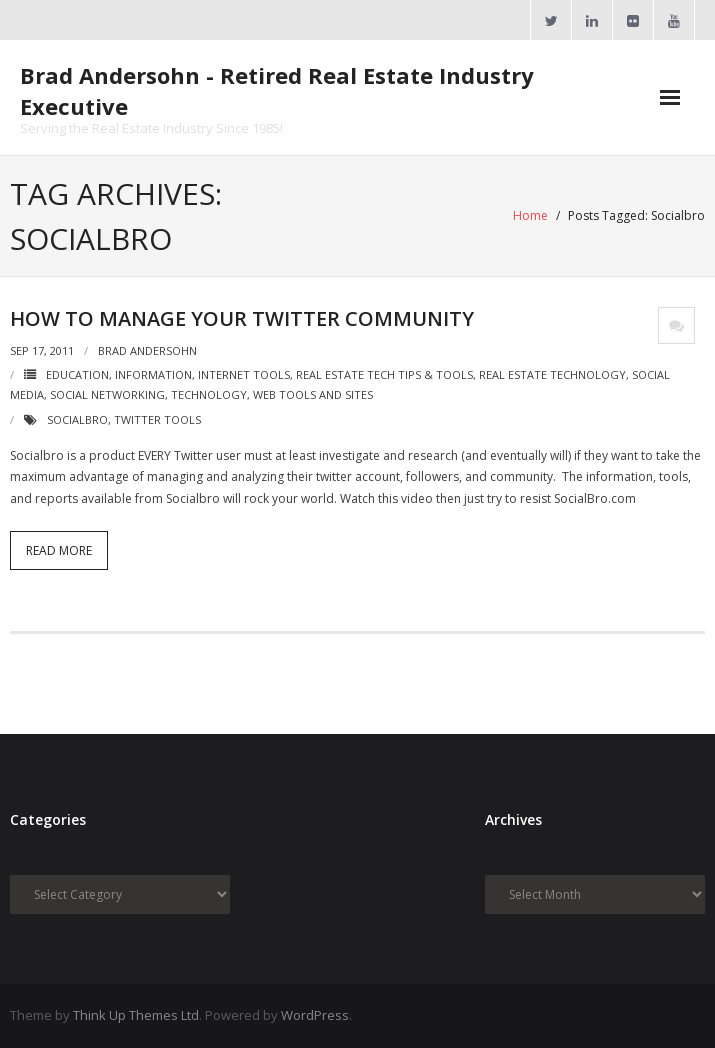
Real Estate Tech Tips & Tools (384, 374)
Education (77, 374)
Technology (209, 394)
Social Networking (107, 394)
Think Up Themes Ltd (136, 1015)
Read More (59, 550)
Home (530, 215)
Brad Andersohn (147, 350)
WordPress (315, 1015)
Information (153, 374)
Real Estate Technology (552, 374)
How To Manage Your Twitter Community (242, 318)
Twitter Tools (157, 419)
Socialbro (77, 419)
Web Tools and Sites (313, 394)
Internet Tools (244, 374)
